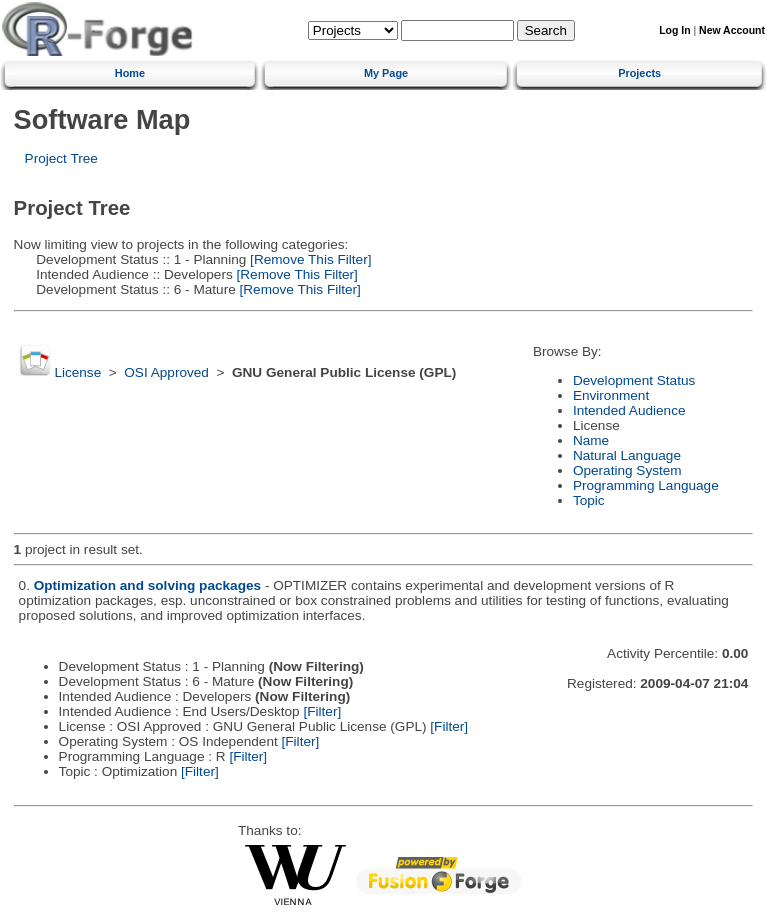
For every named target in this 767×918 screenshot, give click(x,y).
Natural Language (627, 455)
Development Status (634, 380)
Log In (674, 30)
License (77, 372)
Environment (611, 395)
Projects (639, 73)
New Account (732, 30)
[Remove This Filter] (308, 259)
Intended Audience (629, 410)
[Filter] (322, 711)
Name (591, 440)
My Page (386, 73)
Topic (589, 500)
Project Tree (61, 158)
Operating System (627, 470)
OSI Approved (166, 372)
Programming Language (646, 485)
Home (130, 73)
